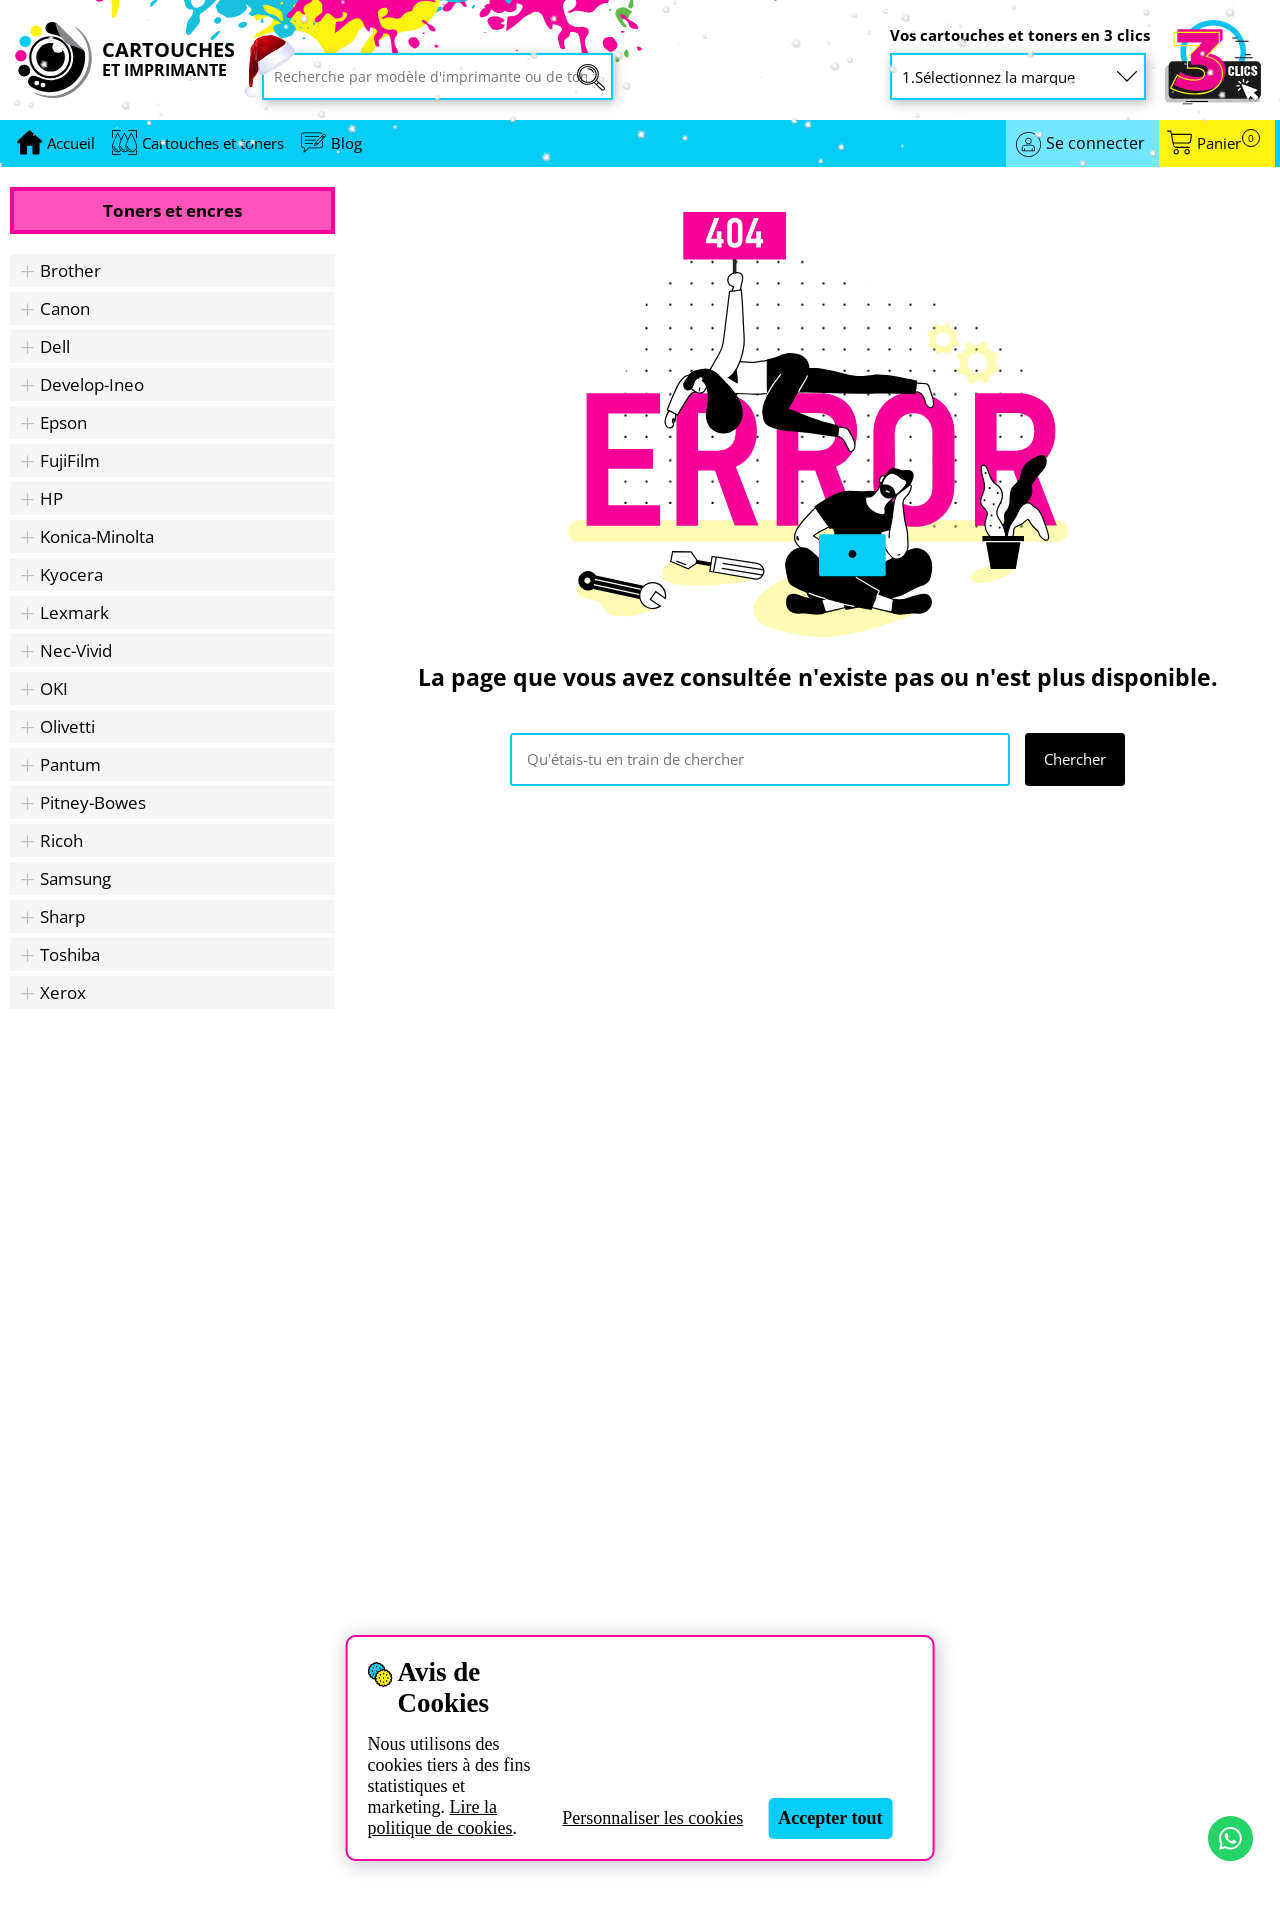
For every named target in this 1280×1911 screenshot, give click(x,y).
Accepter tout (830, 1818)
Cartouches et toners (213, 143)
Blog (346, 143)
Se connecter (1095, 143)
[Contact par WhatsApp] (1230, 1838)
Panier (1228, 143)
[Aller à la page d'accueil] (71, 143)
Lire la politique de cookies (440, 1817)
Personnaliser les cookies (652, 1818)
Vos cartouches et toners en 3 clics (1020, 35)
